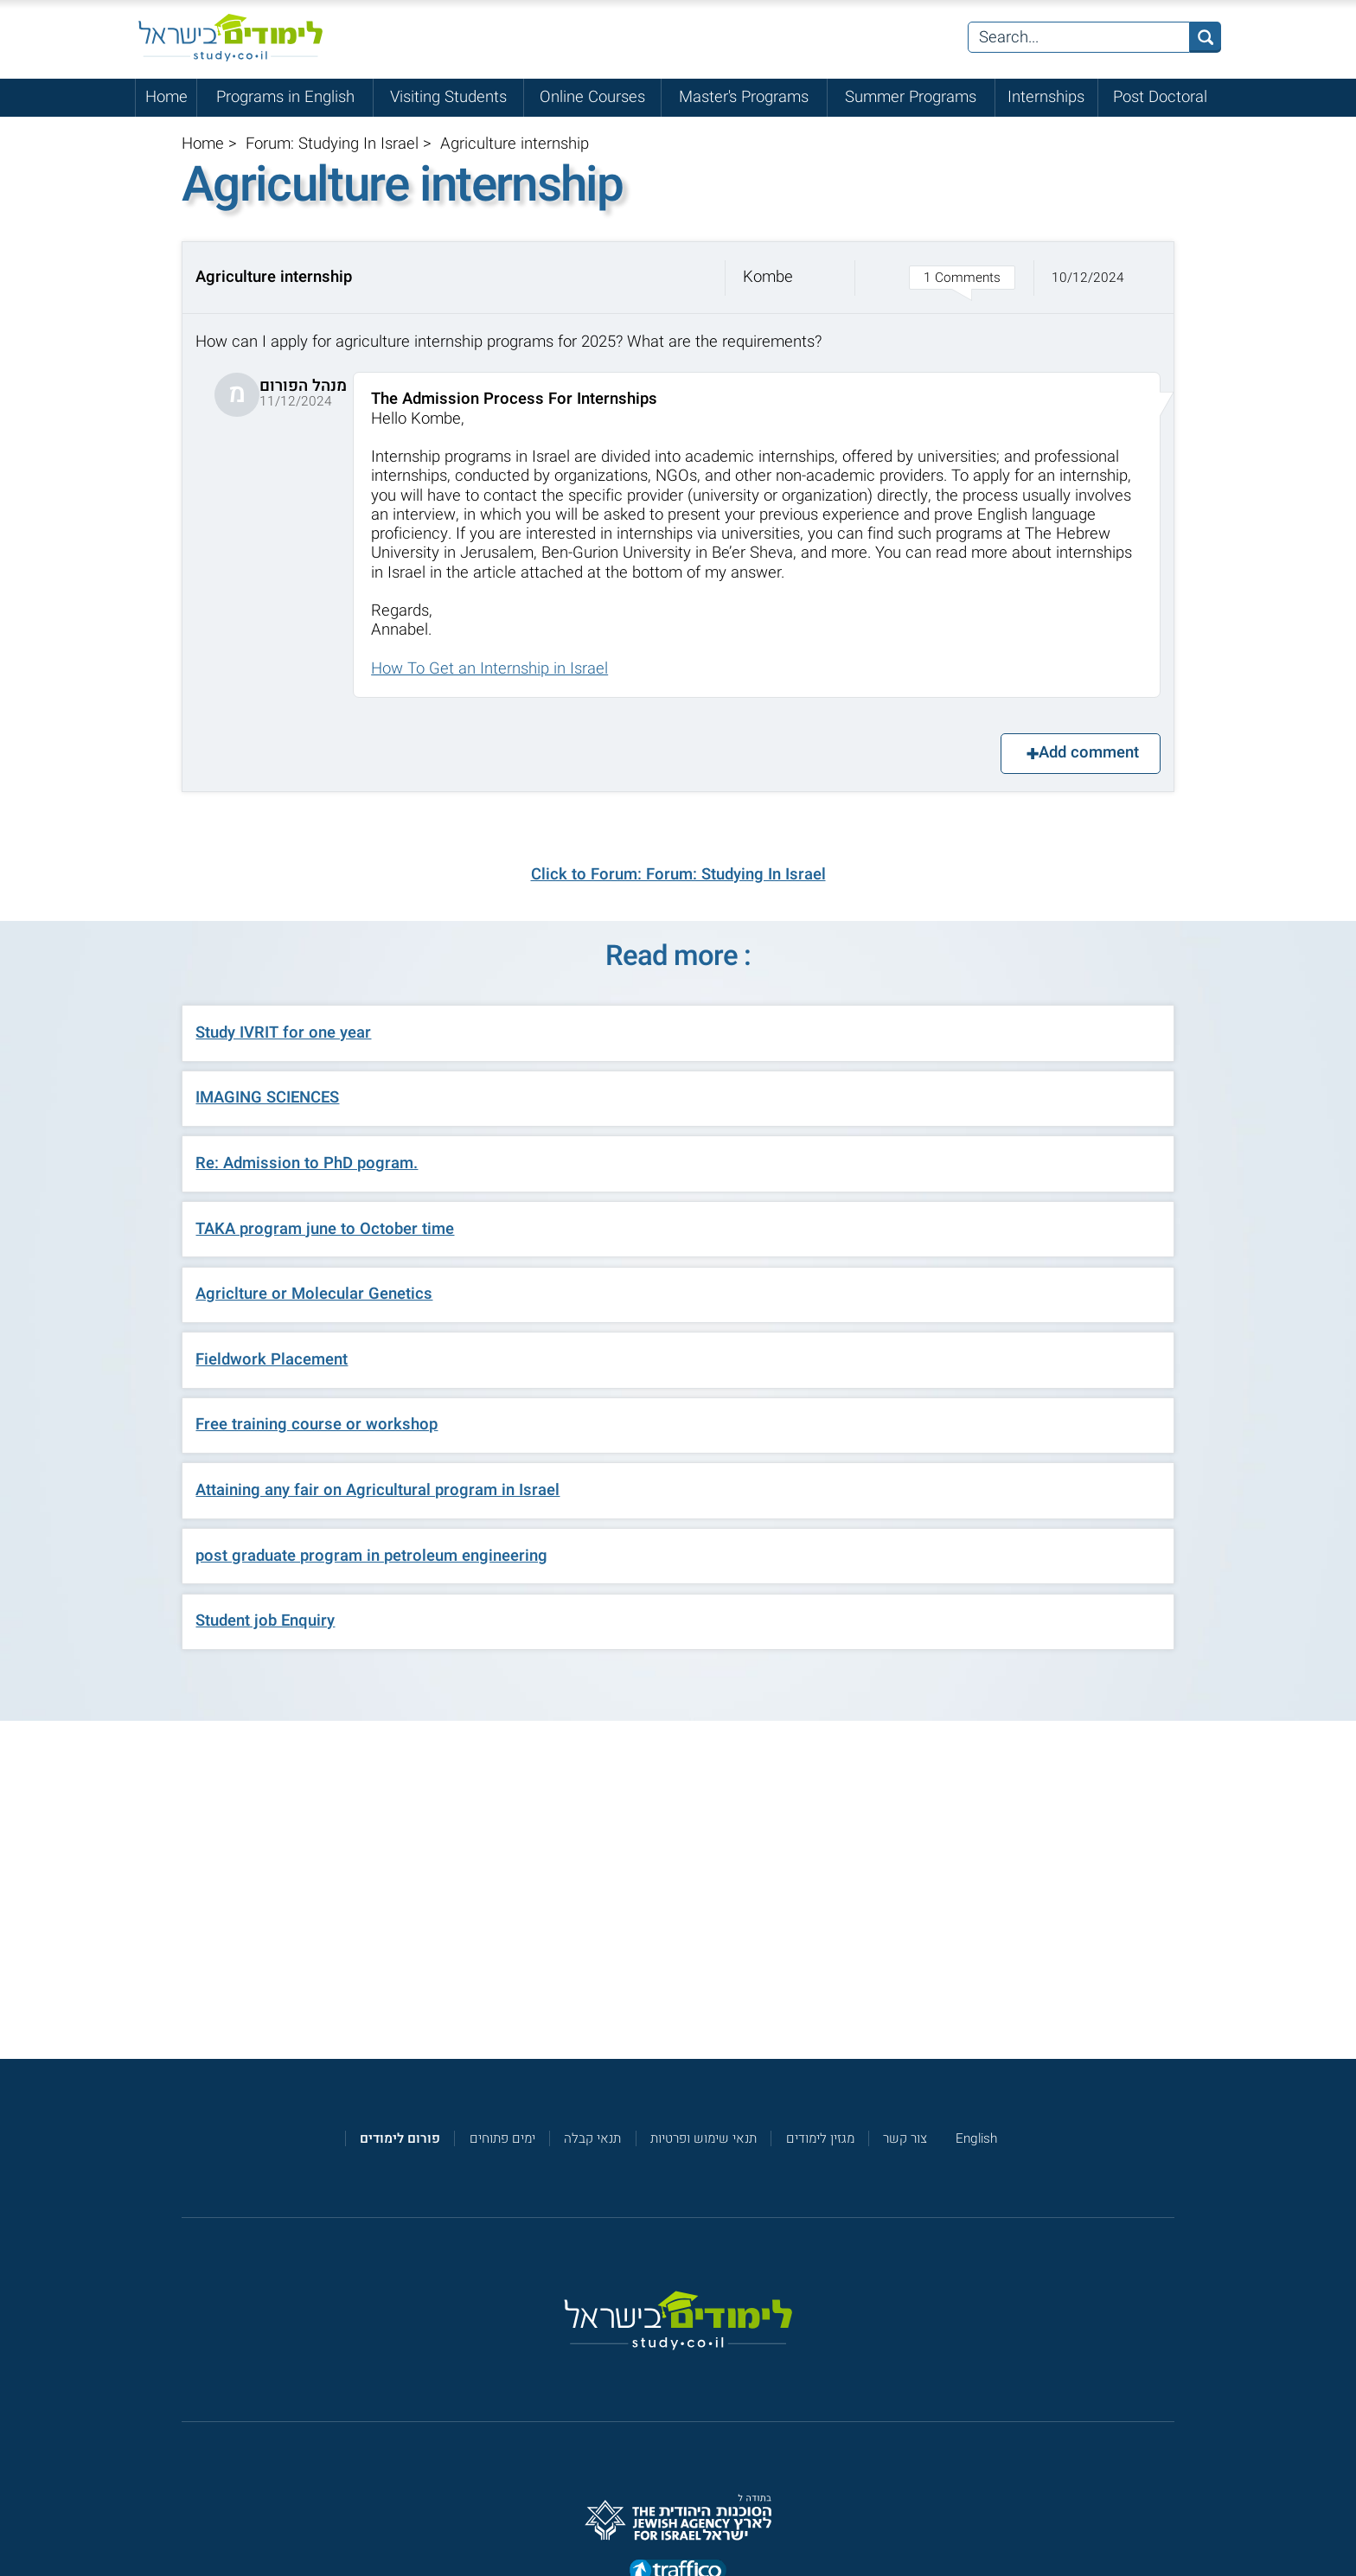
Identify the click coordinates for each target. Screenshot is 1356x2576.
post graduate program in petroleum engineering (371, 1556)
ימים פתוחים (502, 2138)
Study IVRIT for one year (283, 1033)
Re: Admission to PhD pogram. (306, 1163)
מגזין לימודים (820, 2138)
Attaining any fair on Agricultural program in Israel (377, 1490)
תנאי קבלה (592, 2138)
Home (166, 97)
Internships (1045, 97)
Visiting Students (448, 97)
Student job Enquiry (265, 1621)
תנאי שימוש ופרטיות (703, 2138)
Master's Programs (744, 97)
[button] (678, 277)
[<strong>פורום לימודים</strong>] (400, 2138)
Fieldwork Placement (271, 1359)
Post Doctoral (1160, 97)
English (976, 2138)
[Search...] (1079, 37)
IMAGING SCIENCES (267, 1097)
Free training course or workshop (316, 1424)
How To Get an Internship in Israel (489, 669)
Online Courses (592, 97)
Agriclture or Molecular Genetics (313, 1294)
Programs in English (285, 97)
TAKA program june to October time (324, 1229)
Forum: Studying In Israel (332, 144)
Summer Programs (910, 97)
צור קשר (905, 2138)
